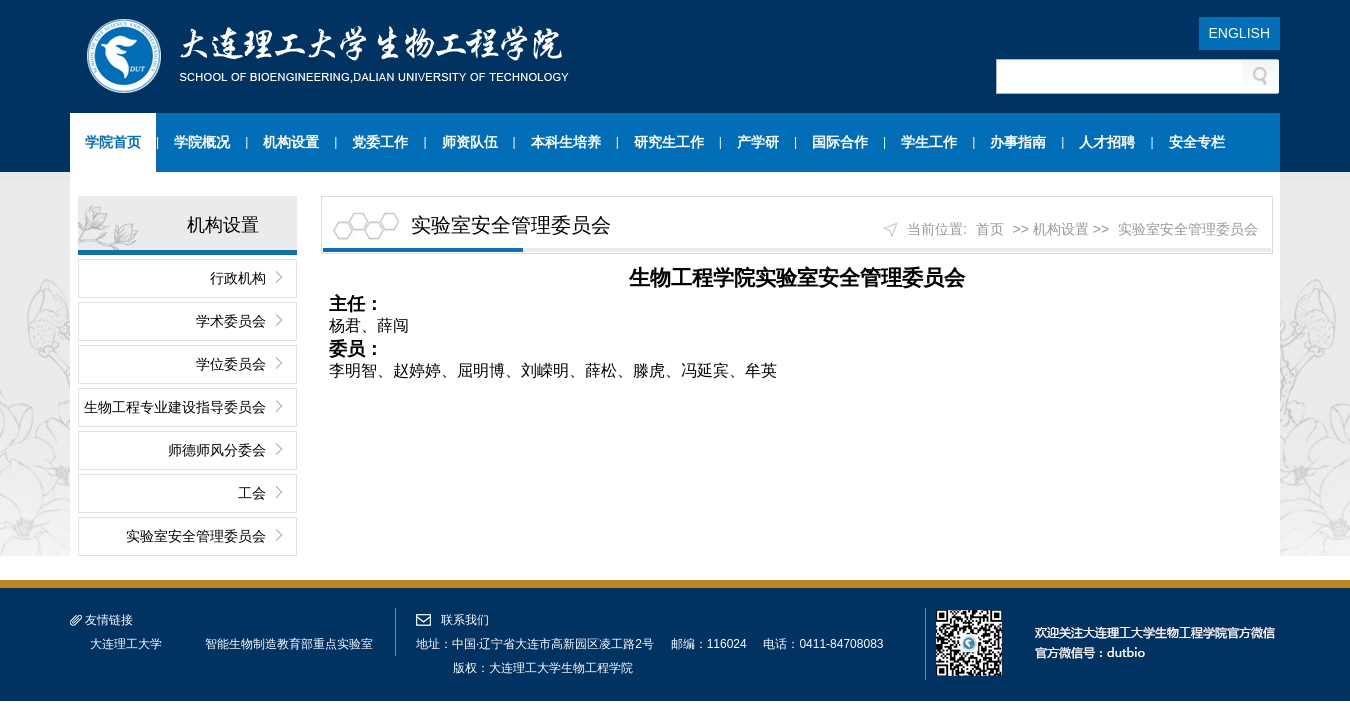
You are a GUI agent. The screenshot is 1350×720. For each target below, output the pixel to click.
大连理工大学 (126, 644)
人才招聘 (1107, 142)
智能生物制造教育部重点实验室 (289, 644)
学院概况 (202, 142)
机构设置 (291, 142)
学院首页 (113, 142)
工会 (252, 493)
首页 (990, 229)
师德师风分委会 (217, 450)
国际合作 (840, 142)
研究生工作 (669, 142)
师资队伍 (470, 142)
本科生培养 (566, 142)
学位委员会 (231, 364)
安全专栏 (1197, 142)
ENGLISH (1239, 33)
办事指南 (1018, 142)
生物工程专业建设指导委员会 (175, 407)
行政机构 (238, 278)
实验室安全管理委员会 (196, 536)
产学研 (758, 142)
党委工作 (380, 142)
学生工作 (929, 142)
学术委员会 (231, 321)
